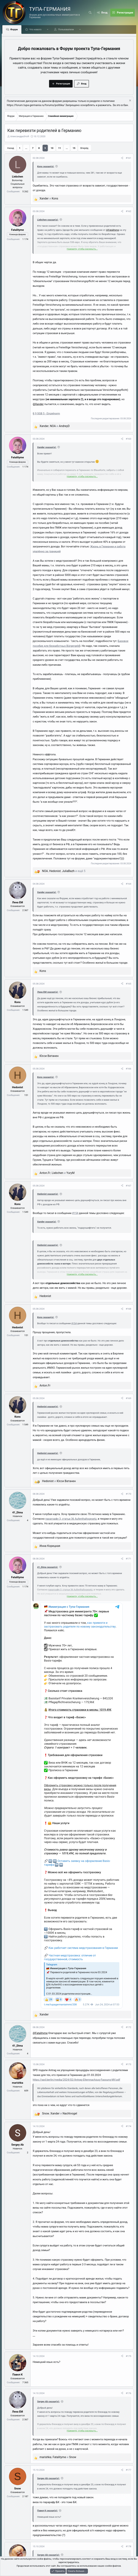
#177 (128, 2109)
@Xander (38, 404)
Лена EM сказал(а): (47, 992)
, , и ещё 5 (63, 871)
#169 (128, 1398)
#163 (128, 439)
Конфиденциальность (83, 2528)
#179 (128, 2286)
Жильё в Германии (51, 2428)
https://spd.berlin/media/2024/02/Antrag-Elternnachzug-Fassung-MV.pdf (76, 1718)
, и (55, 426)
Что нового (36, 29)
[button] (48, 29)
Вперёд (84, 148)
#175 (128, 1995)
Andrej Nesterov (24, 2463)
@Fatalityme (112, 230)
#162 (128, 211)
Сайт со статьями (80, 2511)
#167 (128, 1185)
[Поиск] (90, 13)
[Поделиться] (122, 158)
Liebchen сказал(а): (47, 220)
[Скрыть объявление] (129, 101)
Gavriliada (21, 2411)
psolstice (119, 2443)
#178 (128, 2185)
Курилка (52, 2463)
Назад (10, 148)
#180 (128, 2323)
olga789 (120, 2460)
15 (74, 148)
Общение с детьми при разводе (38, 2389)
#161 (128, 158)
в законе (80, 2213)
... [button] (26, 148)
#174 (128, 1765)
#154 (75, 1213)
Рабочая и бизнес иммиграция (56, 2445)
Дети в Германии (47, 2393)
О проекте (76, 2524)
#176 (128, 2032)
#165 (128, 984)
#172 (128, 1666)
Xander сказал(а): (46, 447)
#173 (128, 1703)
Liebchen (119, 2392)
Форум (15, 29)
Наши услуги (78, 2515)
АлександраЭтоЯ (19, 136)
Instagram (11, 2550)
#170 (128, 1494)
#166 (128, 1068)
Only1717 (21, 2428)
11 (59, 148)
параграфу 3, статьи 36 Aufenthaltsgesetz (71, 1519)
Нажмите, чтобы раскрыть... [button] (82, 249)
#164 (128, 884)
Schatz (19, 2393)
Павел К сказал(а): (47, 2149)
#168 (128, 1309)
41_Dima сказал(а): (47, 1567)
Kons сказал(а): (45, 166)
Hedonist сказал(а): (47, 1194)
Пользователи (67, 29)
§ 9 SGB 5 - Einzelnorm (46, 413)
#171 (128, 1558)
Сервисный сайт (80, 2520)
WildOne (20, 2445)
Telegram (11, 2554)
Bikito (121, 2425)
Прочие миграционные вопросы (59, 2411)
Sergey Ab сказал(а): (48, 2040)
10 (52, 148)
